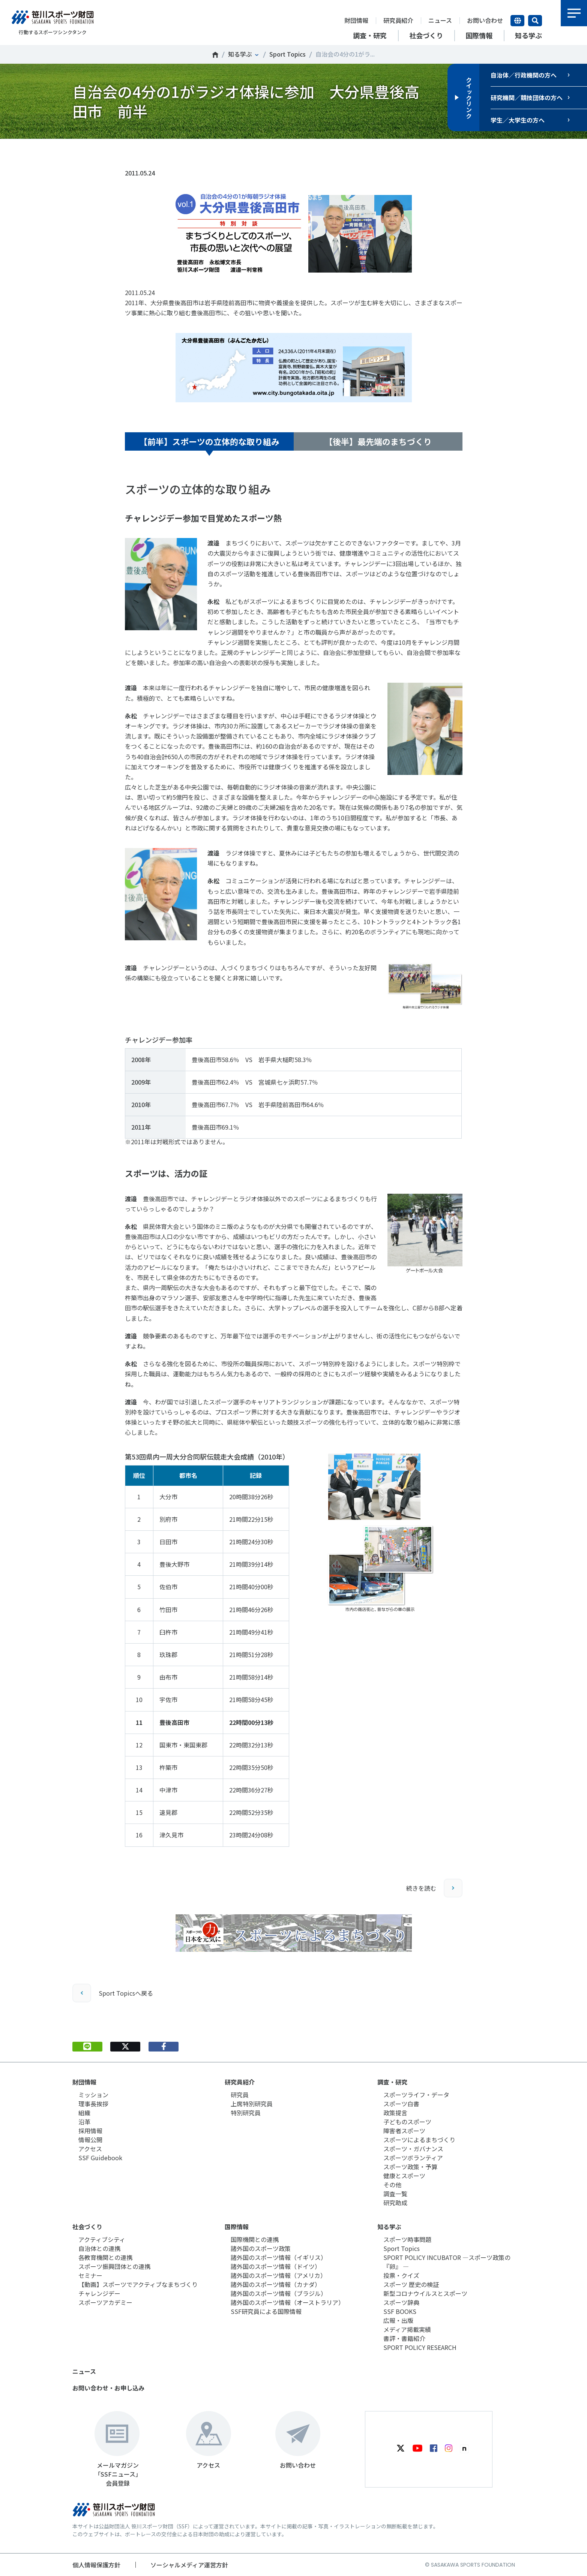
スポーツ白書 (401, 2103)
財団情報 (356, 20)
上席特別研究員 (252, 2103)
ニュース (440, 20)
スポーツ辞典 (401, 2302)
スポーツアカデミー (105, 2302)
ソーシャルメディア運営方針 (189, 2564)
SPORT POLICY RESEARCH (419, 2347)
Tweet (125, 150)
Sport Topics (287, 53)
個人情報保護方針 (96, 2564)
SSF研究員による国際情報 (266, 2311)
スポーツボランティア (413, 2157)
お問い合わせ (485, 20)
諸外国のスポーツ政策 (261, 2248)
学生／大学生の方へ (518, 119)
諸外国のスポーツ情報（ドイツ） (276, 2266)
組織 (84, 2112)
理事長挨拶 (93, 2103)
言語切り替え (517, 20)
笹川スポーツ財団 (215, 55)
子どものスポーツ (407, 2121)
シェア (163, 150)
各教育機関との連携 (105, 2257)
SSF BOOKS (399, 2311)
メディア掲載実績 (407, 2329)
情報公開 (90, 2139)
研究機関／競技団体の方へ (527, 97)
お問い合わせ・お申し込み (108, 2387)
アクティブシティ (101, 2239)
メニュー (574, 13)
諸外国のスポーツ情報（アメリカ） (278, 2275)
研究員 (240, 2094)
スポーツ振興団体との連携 (114, 2266)
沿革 (84, 2121)
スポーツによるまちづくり (419, 2139)
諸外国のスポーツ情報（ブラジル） (279, 2293)
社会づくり (87, 2226)
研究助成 (395, 2202)
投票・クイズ (401, 2275)
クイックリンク (468, 97)
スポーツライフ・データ (416, 2094)
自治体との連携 (99, 2248)
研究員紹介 (398, 20)
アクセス (90, 2148)
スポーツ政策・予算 (410, 2166)
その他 (392, 2184)
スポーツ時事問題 (407, 2239)
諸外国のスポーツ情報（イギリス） (279, 2257)
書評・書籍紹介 (404, 2338)
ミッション (93, 2094)
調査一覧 (395, 2193)
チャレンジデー (99, 2293)
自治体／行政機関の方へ (524, 74)
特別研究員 (246, 2112)
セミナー (90, 2275)
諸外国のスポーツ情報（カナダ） (276, 2284)
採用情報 (90, 2130)
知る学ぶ (240, 53)
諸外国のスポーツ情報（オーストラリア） (287, 2302)
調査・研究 (392, 2081)
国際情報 (237, 2226)
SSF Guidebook (100, 2157)
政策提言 (395, 2112)
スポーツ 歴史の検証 (411, 2284)
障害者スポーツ (404, 2130)
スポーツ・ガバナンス (413, 2148)
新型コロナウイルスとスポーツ (425, 2293)
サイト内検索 (535, 20)
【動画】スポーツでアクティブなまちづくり (138, 2284)
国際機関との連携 (255, 2239)
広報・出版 (398, 2320)
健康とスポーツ (404, 2175)
